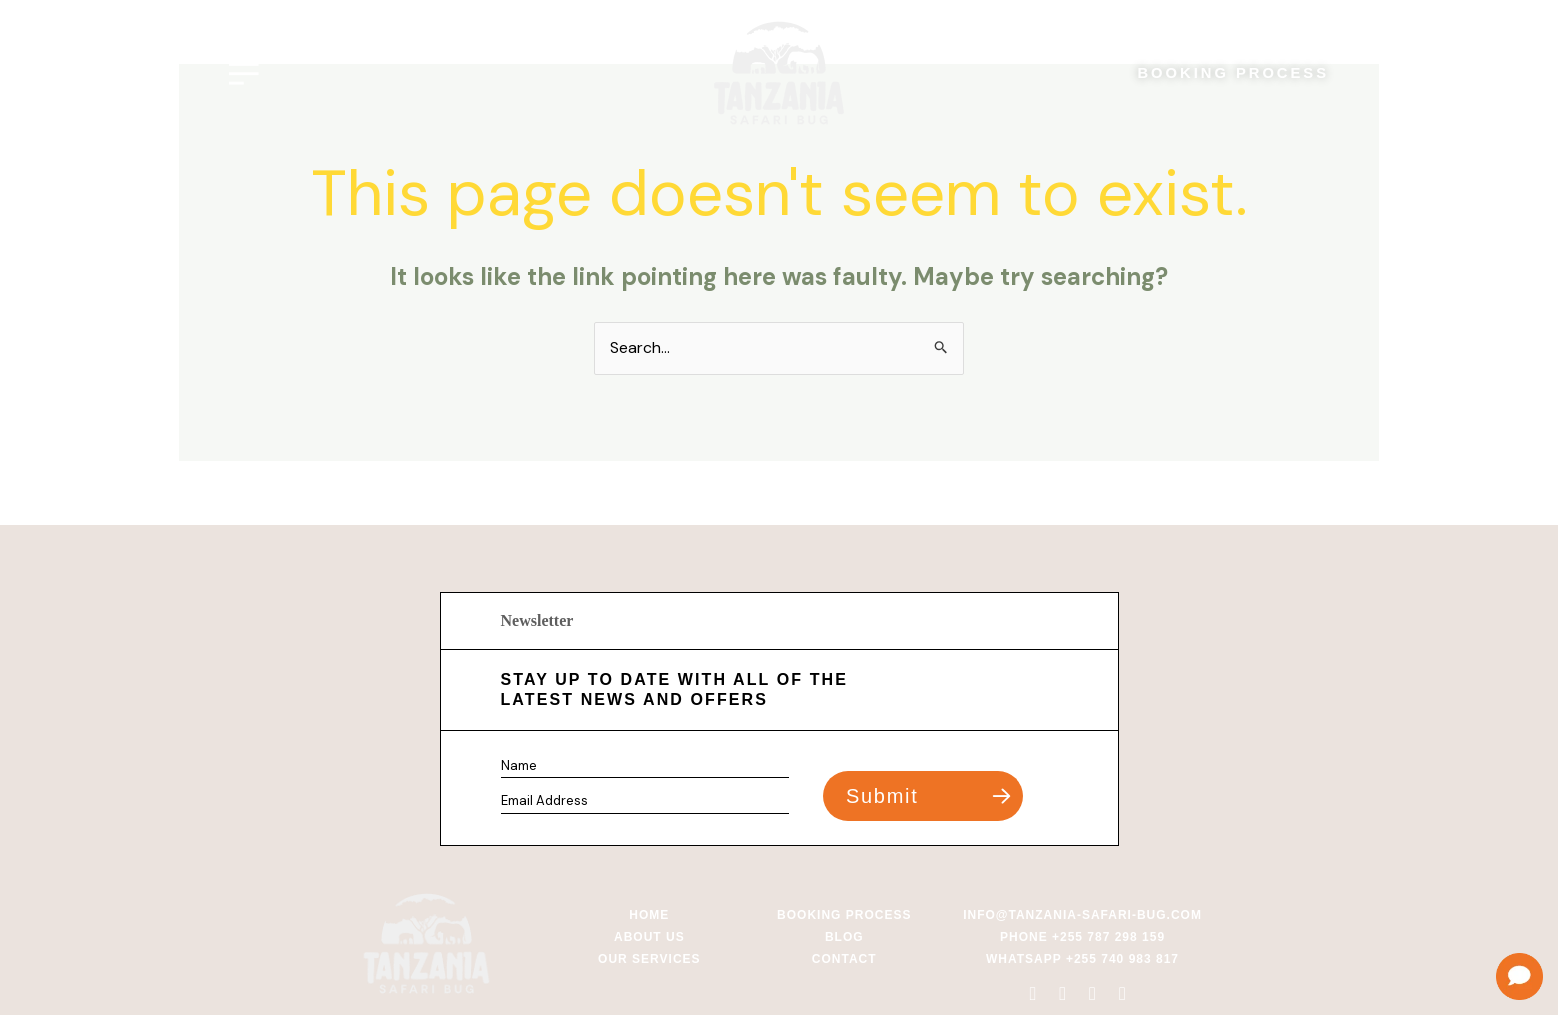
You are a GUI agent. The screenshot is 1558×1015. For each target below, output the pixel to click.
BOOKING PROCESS (1232, 73)
